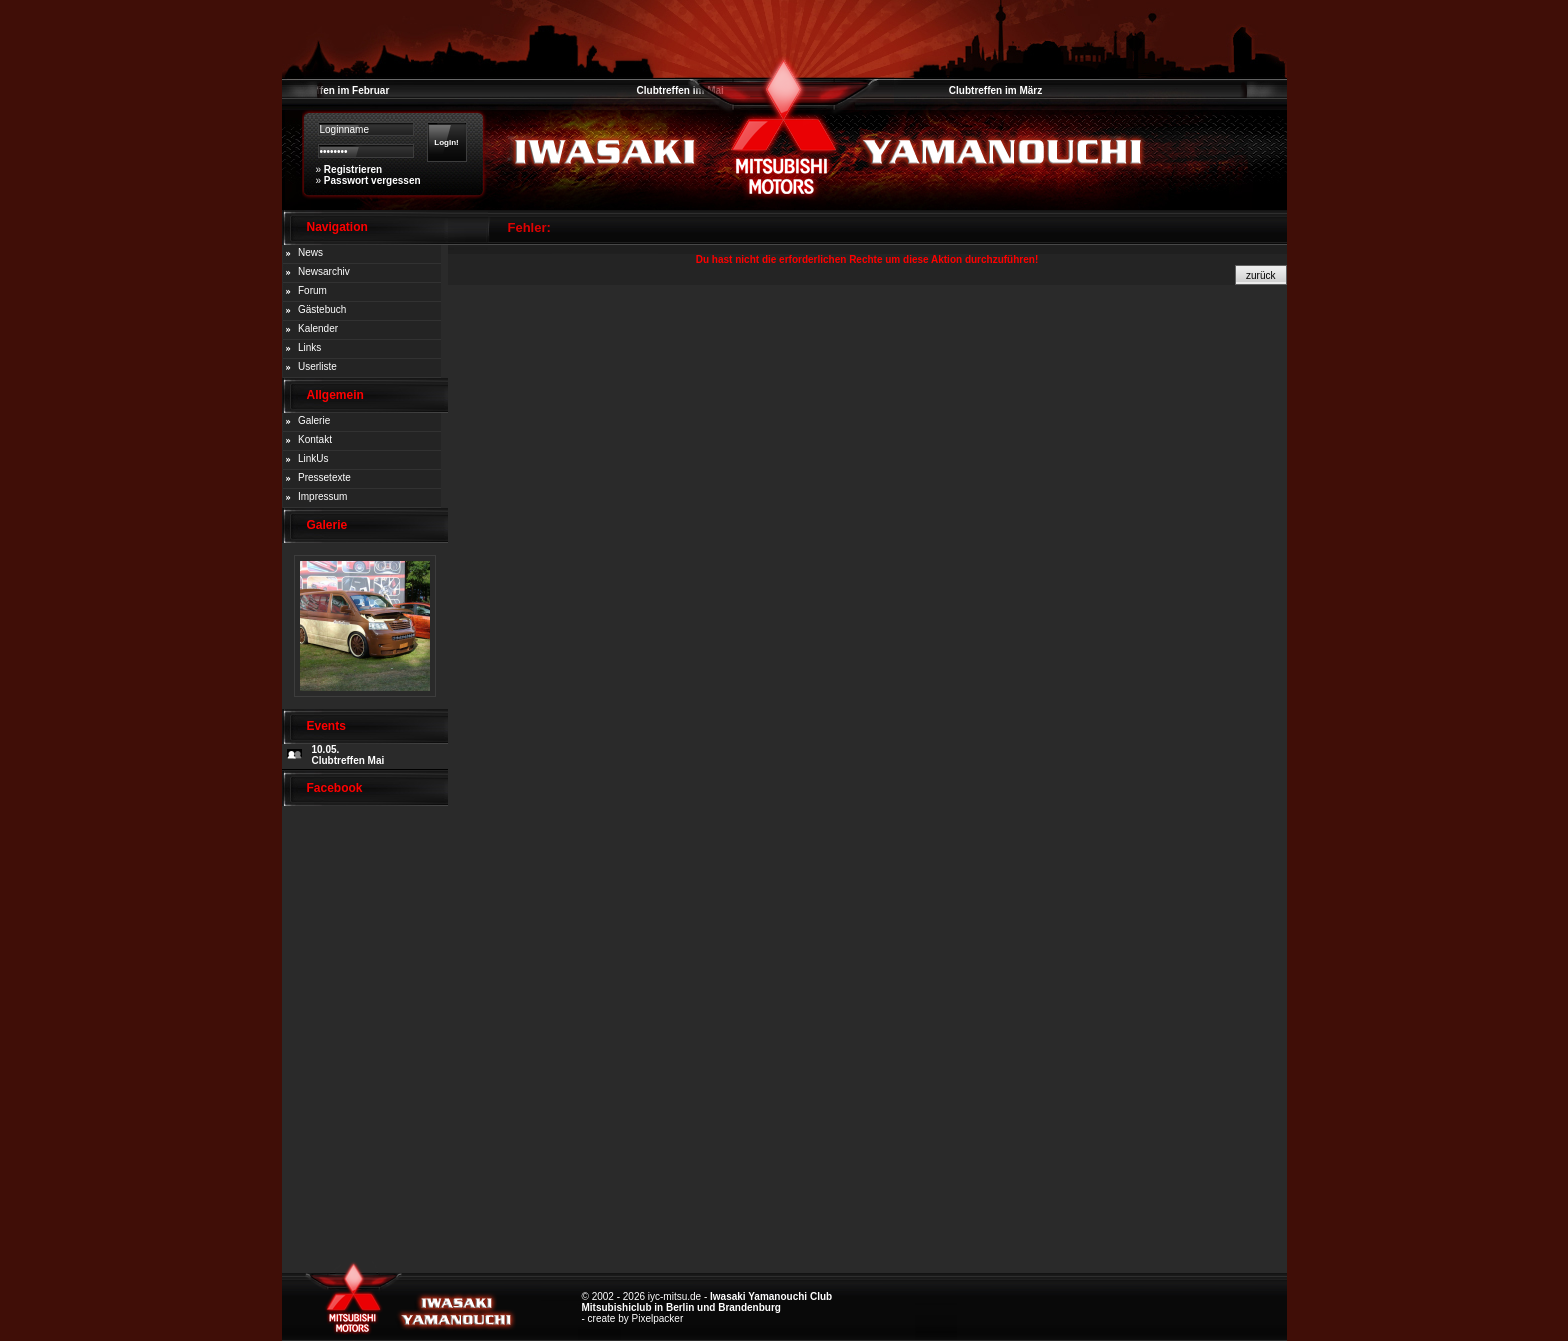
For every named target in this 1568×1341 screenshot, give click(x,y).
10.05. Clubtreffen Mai (348, 755)
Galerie (314, 420)
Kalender (318, 328)
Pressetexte (324, 477)
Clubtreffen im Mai (680, 90)
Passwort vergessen (372, 180)
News (310, 252)
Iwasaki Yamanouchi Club (771, 1296)
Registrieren (353, 169)
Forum (312, 290)
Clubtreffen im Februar (336, 90)
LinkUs (313, 458)
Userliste (317, 366)
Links (309, 347)
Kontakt (315, 439)
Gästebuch (322, 309)
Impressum (322, 496)
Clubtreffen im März (995, 90)
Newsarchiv (324, 271)
